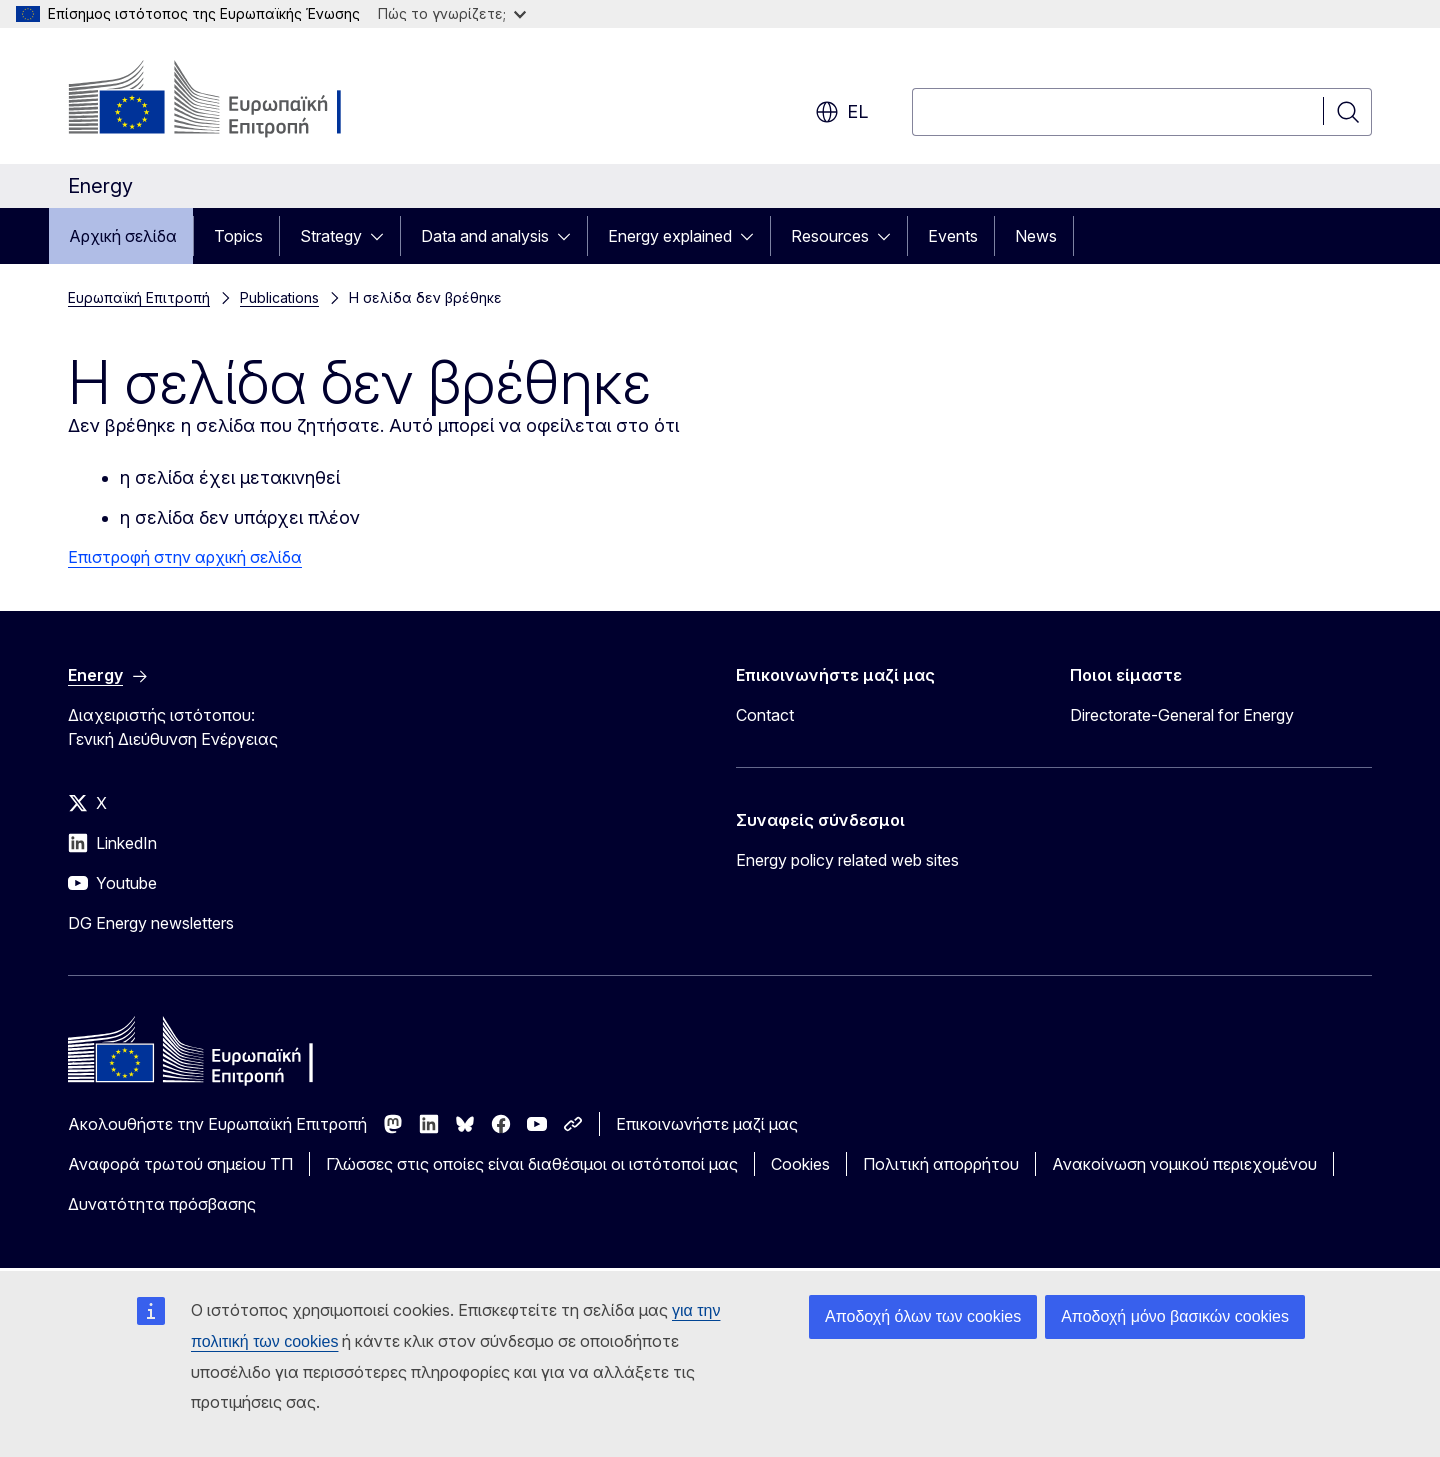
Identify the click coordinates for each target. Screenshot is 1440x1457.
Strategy (331, 236)
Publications (279, 297)
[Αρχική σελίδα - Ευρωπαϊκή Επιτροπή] (229, 100)
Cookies (800, 1164)
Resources (830, 236)
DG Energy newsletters (151, 923)
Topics (238, 236)
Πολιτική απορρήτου (941, 1164)
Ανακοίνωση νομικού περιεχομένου (1184, 1164)
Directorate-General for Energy (1182, 715)
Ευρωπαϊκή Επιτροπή (139, 297)
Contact (765, 715)
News (1036, 236)
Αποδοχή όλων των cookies (923, 1316)
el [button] (841, 112)
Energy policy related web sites (847, 860)
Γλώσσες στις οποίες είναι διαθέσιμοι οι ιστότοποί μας (532, 1164)
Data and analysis (485, 236)
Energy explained (670, 236)
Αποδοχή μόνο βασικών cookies (1175, 1316)
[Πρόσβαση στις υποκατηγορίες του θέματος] (383, 236)
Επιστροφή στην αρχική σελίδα (185, 557)
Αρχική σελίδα (123, 236)
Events (953, 236)
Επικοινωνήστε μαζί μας (707, 1124)
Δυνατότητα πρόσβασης (162, 1204)
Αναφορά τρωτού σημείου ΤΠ (180, 1164)
